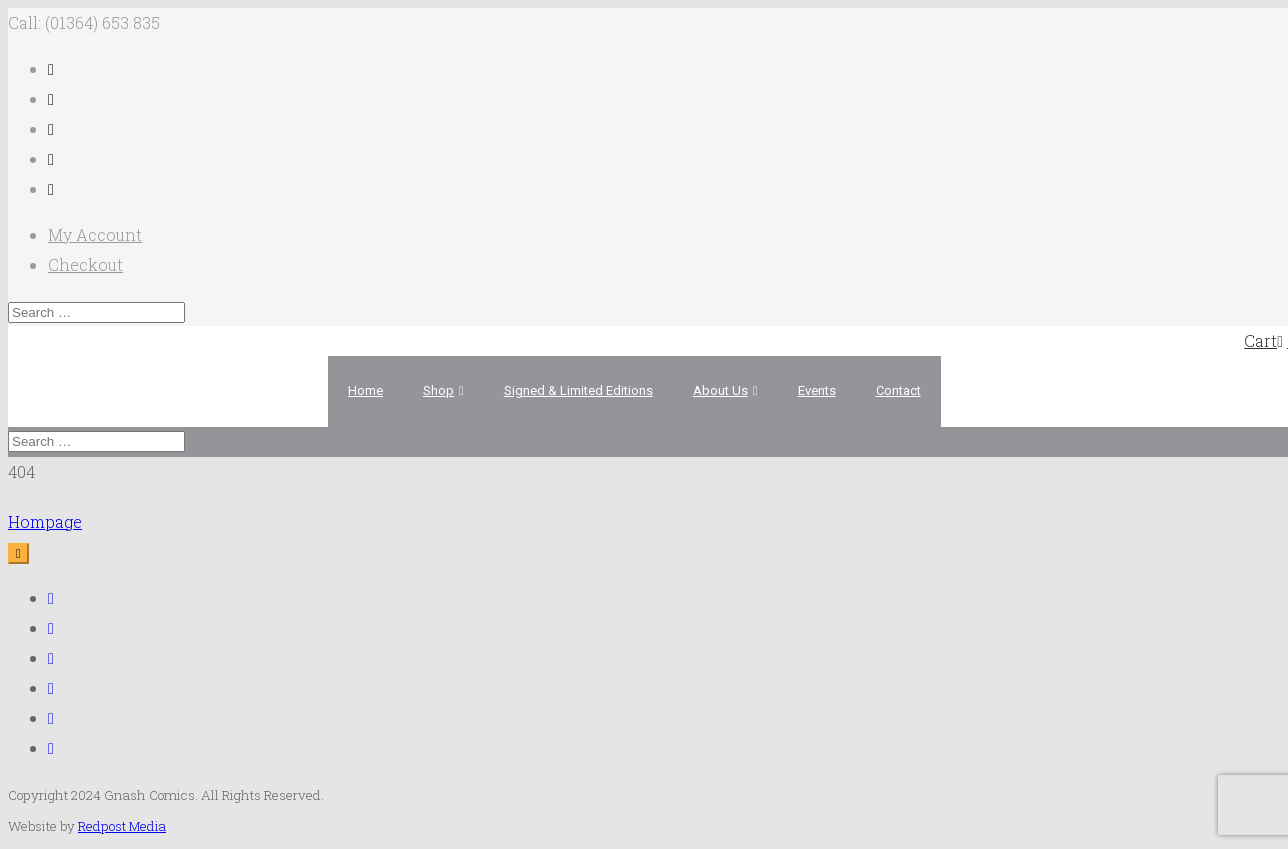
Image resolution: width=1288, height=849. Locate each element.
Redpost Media (122, 826)
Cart (1263, 340)
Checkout (85, 264)
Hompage (45, 521)
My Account (95, 234)
